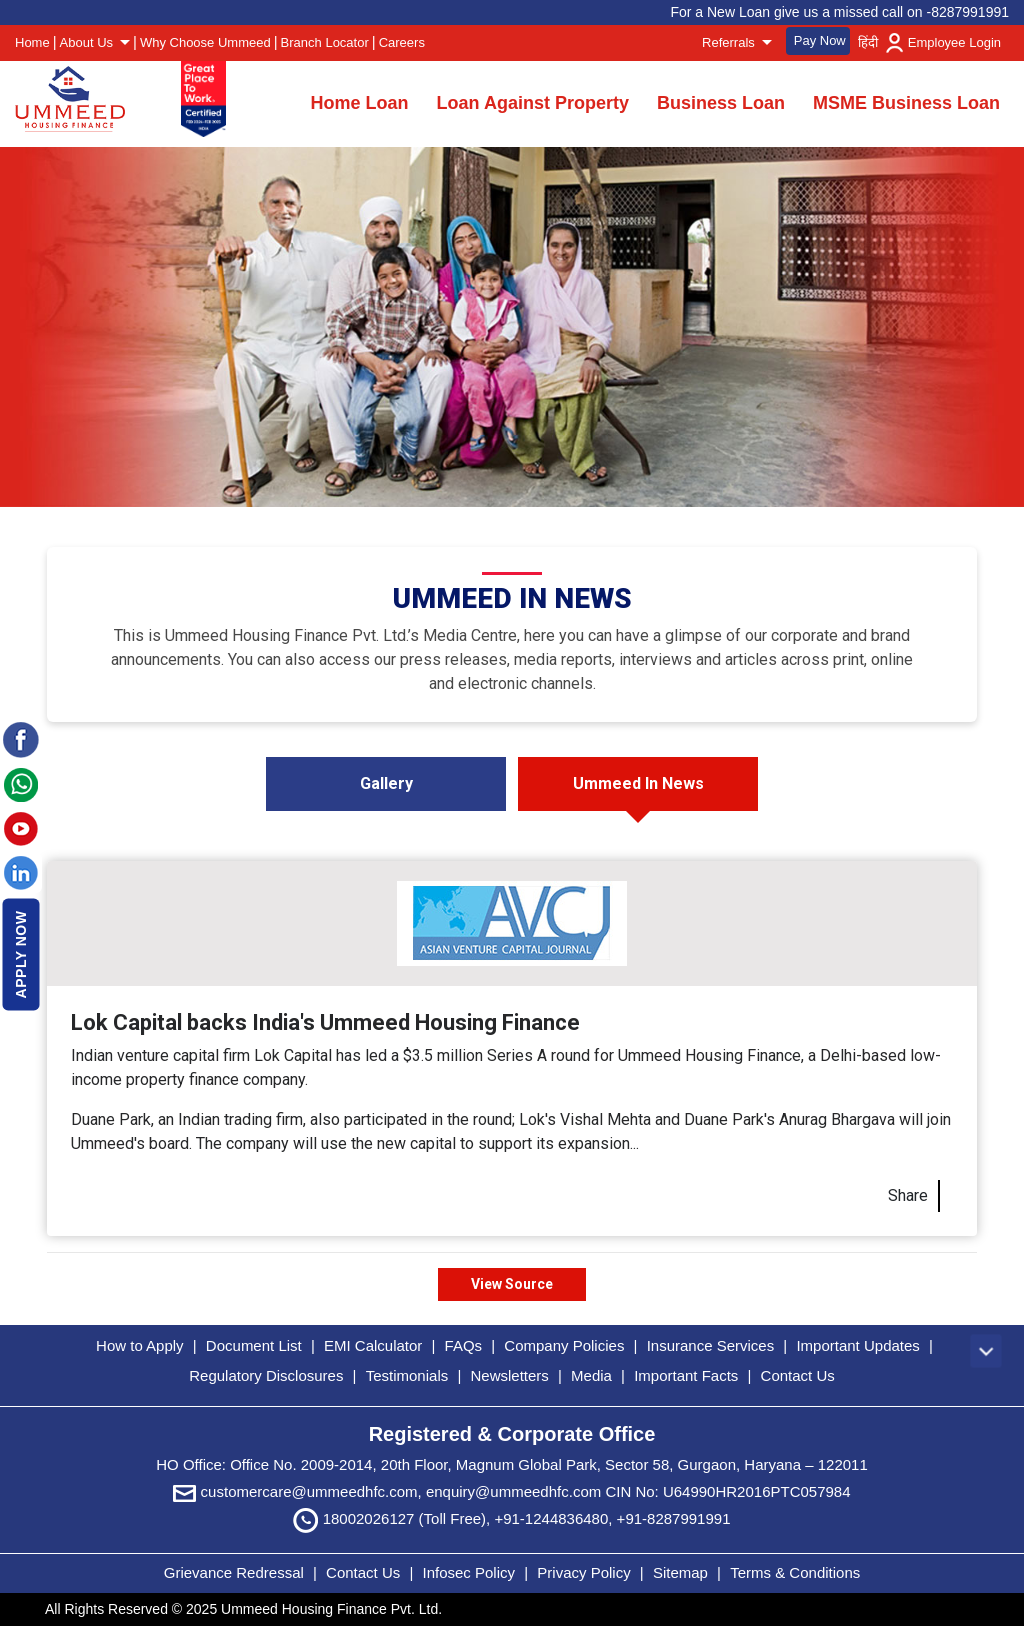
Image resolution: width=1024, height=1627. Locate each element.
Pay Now (820, 40)
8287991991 (970, 12)
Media (591, 1375)
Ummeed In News (638, 783)
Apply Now (21, 954)
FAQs (464, 1345)
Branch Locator (325, 42)
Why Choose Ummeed (205, 42)
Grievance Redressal (236, 1572)
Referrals (730, 42)
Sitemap (682, 1572)
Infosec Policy (468, 1572)
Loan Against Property (533, 103)
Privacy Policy (586, 1572)
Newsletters (509, 1375)
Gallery (386, 783)
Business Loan (721, 103)
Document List (254, 1345)
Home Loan (360, 103)
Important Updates (857, 1345)
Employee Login (954, 42)
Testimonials (407, 1375)
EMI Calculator (373, 1345)
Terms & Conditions (795, 1572)
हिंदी (868, 42)
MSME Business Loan (906, 103)
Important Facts (686, 1375)
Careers (402, 42)
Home (32, 42)
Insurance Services (711, 1345)
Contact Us (798, 1375)
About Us (88, 42)
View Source (512, 1284)
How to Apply (140, 1345)
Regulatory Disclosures (266, 1375)
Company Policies (564, 1345)
